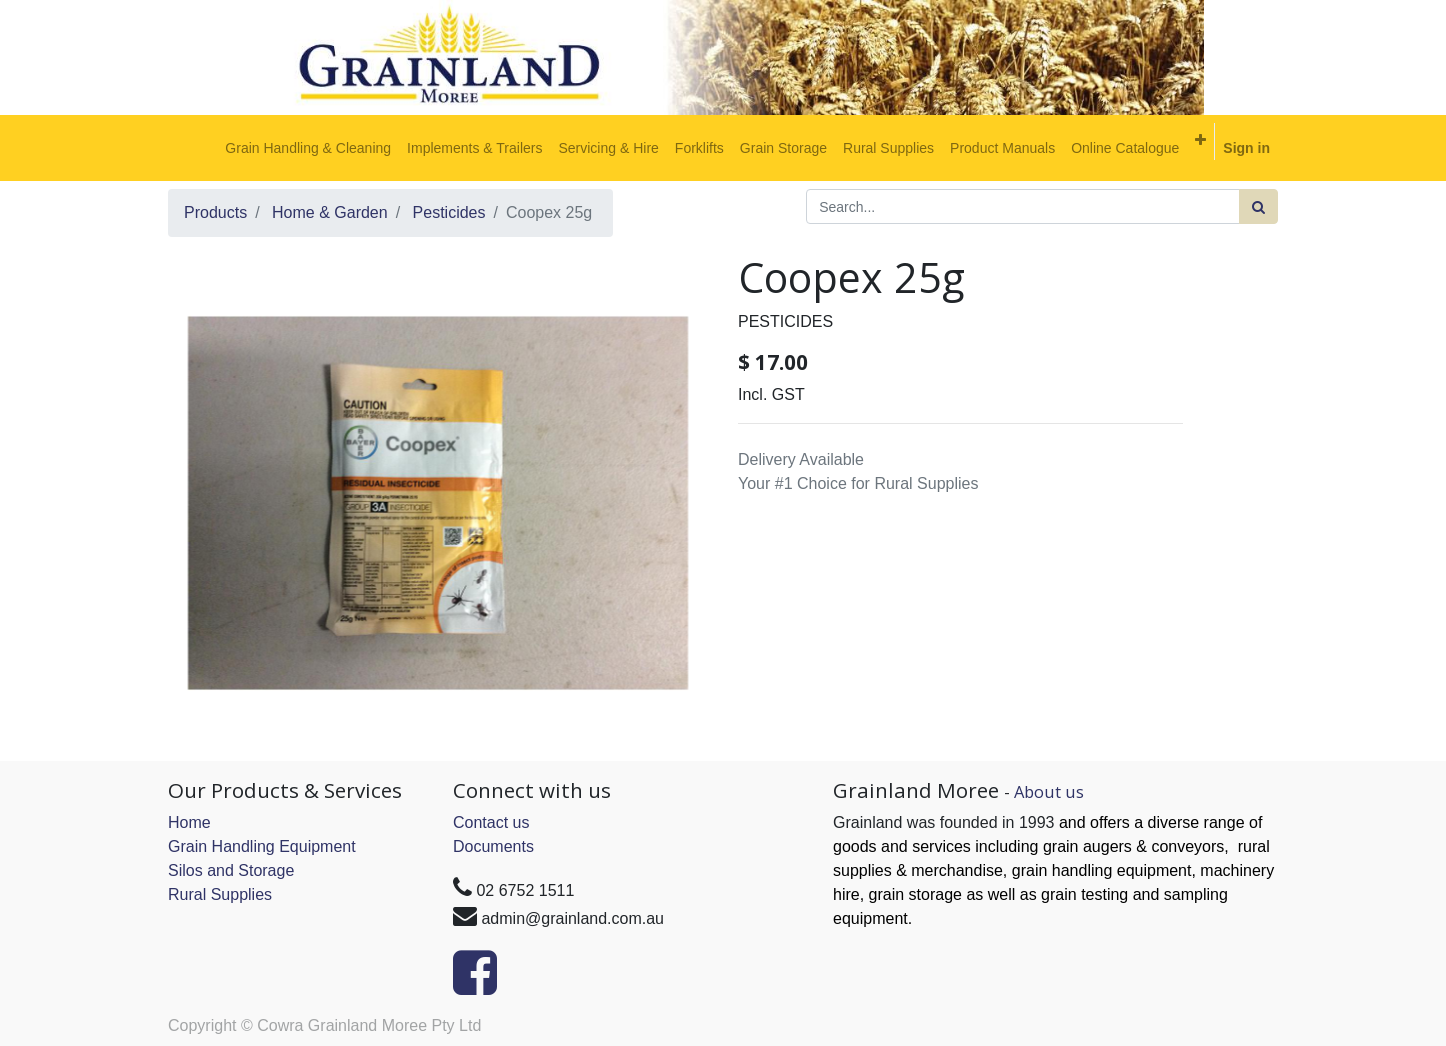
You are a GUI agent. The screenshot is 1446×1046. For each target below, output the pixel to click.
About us (1049, 791)
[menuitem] (308, 148)
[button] (1200, 140)
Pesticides (449, 212)
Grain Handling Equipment (262, 846)
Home (189, 822)
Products (215, 212)
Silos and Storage (231, 870)
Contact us (491, 822)
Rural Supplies (220, 894)
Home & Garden (330, 212)
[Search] (1258, 206)
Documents (493, 846)
